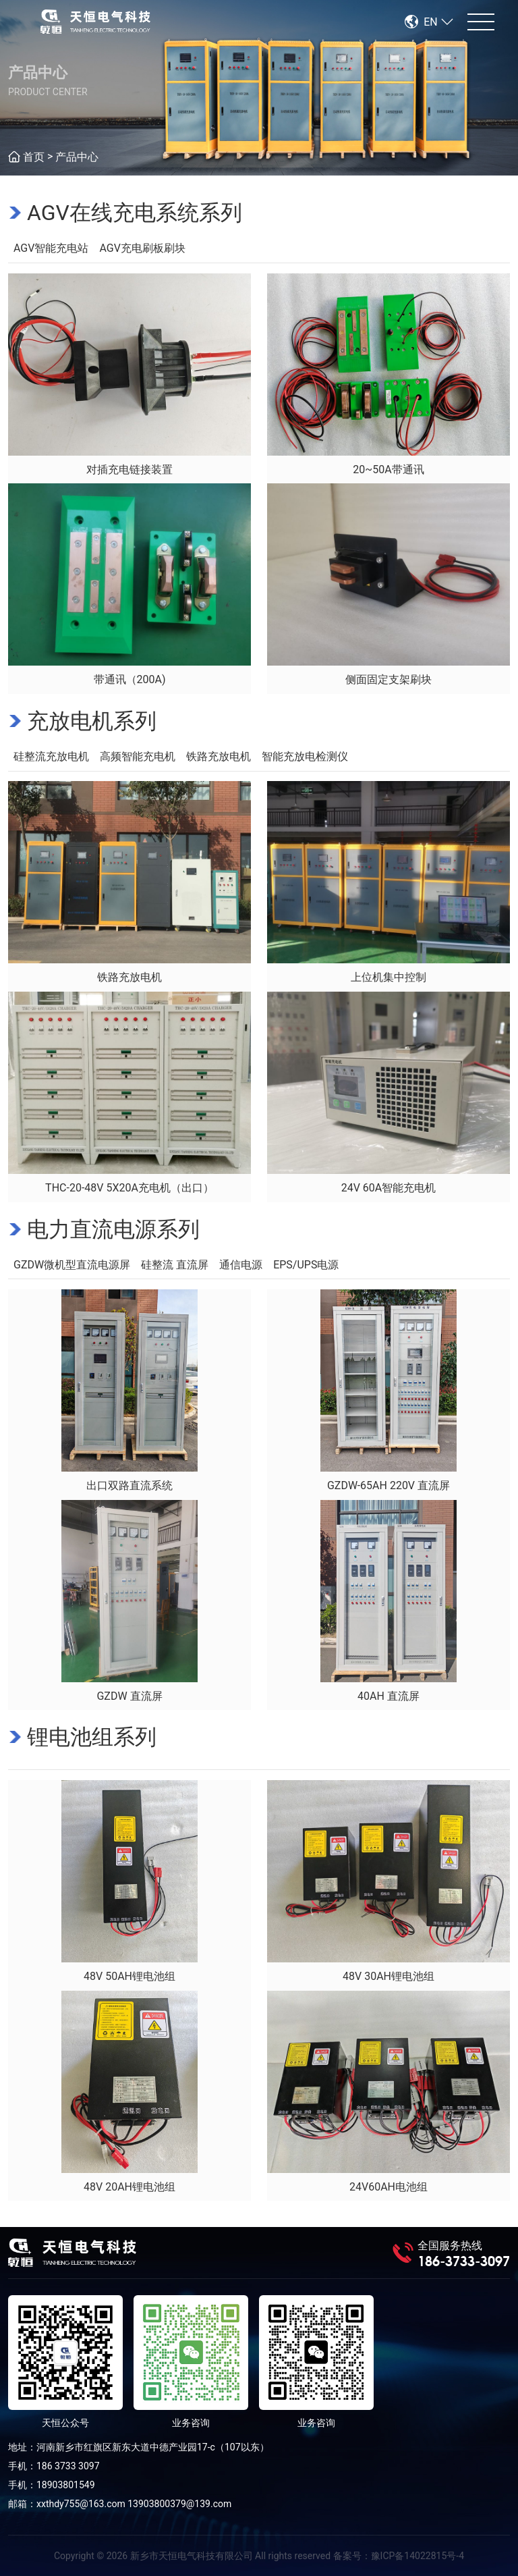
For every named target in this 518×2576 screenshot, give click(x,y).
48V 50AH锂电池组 (129, 1976)
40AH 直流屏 (388, 1696)
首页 (34, 157)
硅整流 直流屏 (174, 1264)
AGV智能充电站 (50, 248)
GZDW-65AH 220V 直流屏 (388, 1485)
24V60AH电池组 (388, 2186)
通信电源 (240, 1264)
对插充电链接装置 (129, 469)
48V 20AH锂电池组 (129, 2186)
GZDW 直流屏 (129, 1696)
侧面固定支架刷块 (388, 679)
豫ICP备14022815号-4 (417, 2555)
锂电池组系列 (91, 1737)
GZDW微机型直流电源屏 (71, 1264)
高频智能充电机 (137, 756)
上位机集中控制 (388, 977)
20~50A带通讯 (388, 469)
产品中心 (76, 157)
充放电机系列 (91, 721)
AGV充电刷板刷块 (142, 248)
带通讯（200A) (130, 679)
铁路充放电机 (218, 756)
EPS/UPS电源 (306, 1264)
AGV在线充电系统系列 (134, 212)
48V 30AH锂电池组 (388, 1976)
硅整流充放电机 (51, 756)
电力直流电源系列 (113, 1229)
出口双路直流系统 (129, 1485)
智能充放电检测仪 (305, 756)
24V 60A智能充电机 (388, 1187)
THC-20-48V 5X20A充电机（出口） (129, 1187)
